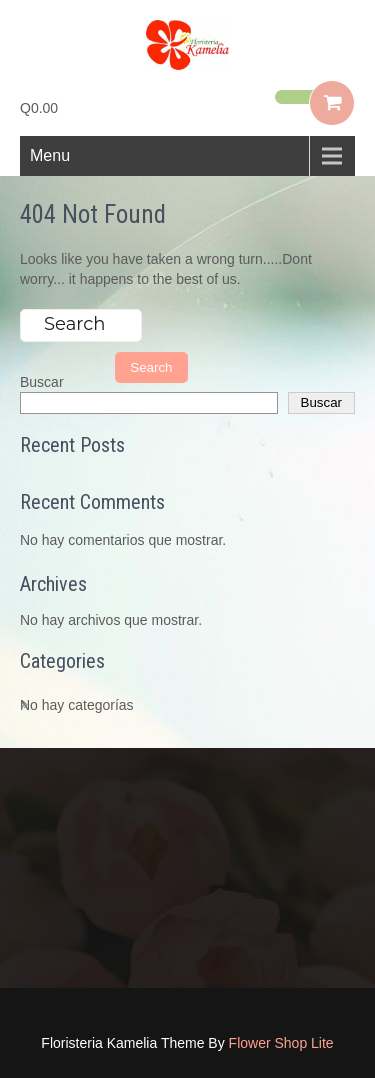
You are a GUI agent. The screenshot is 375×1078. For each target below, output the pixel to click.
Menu (50, 155)
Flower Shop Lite (281, 1043)
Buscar (42, 382)
